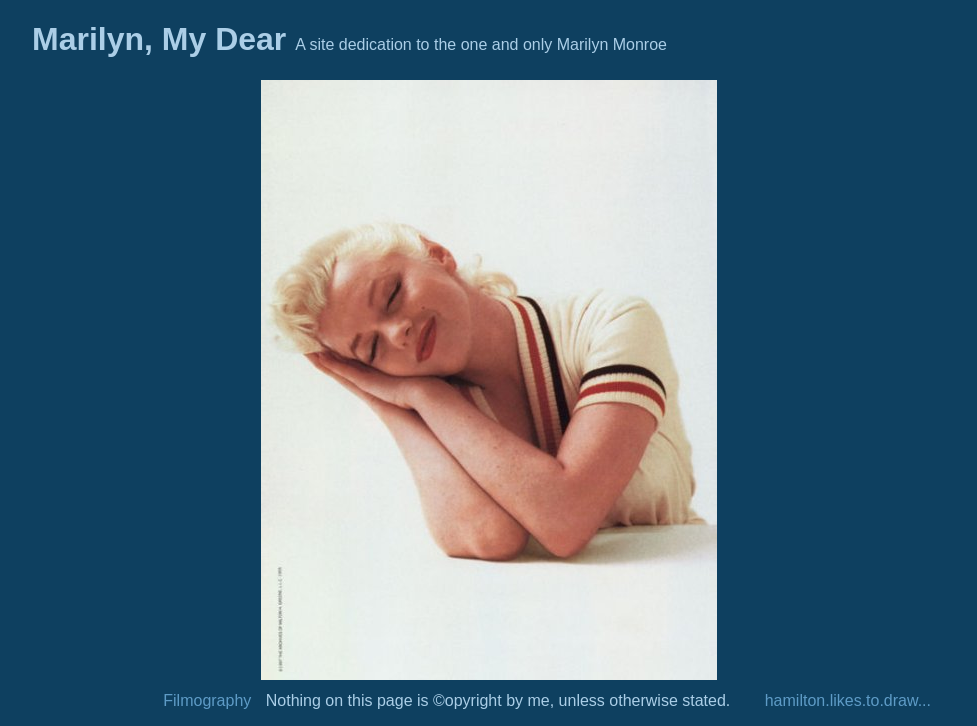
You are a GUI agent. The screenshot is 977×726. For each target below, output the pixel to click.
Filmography (207, 700)
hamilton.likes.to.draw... (848, 700)
